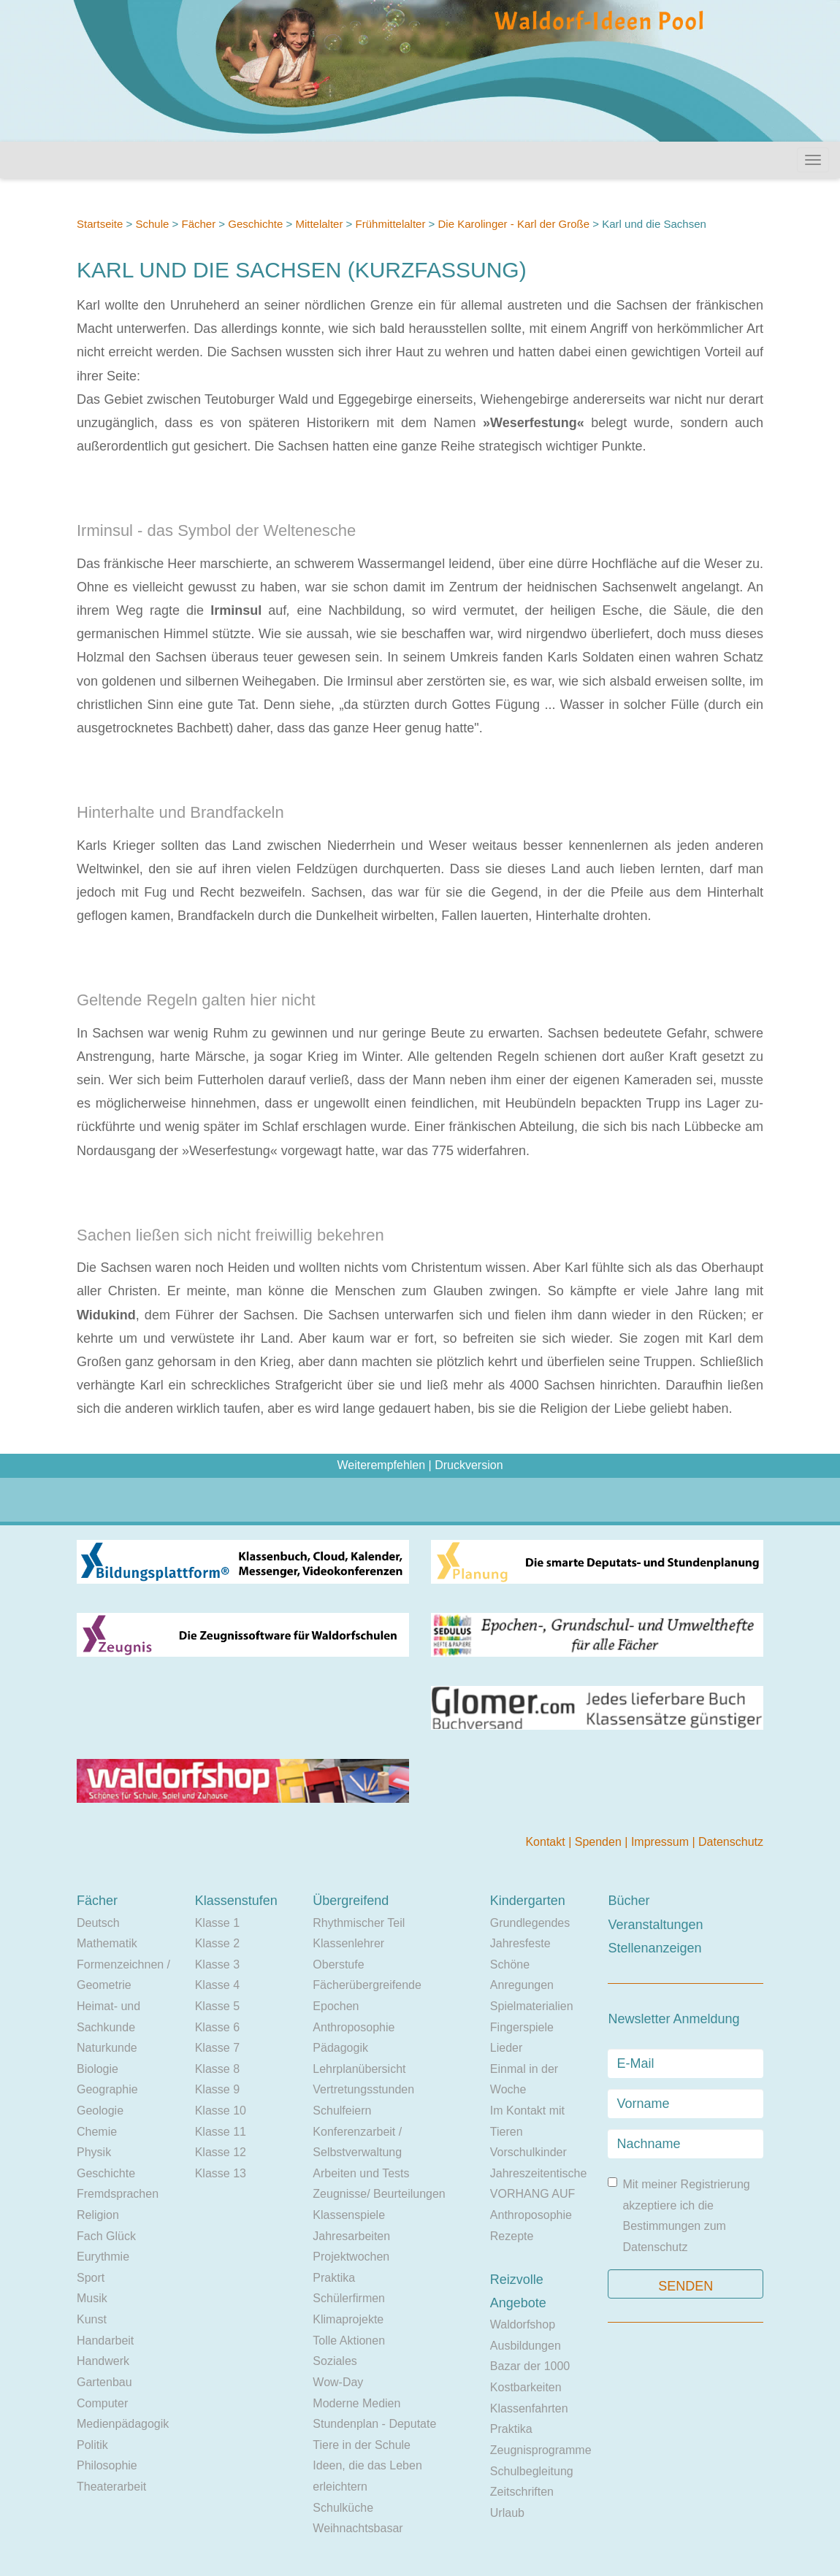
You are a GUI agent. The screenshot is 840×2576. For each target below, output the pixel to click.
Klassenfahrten (529, 2408)
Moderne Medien (356, 2403)
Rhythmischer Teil (359, 1923)
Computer (102, 2403)
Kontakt (546, 1842)
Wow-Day (338, 2382)
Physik (94, 2152)
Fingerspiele (522, 2027)
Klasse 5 (217, 2006)
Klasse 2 (217, 1943)
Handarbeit (105, 2340)
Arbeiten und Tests (361, 2173)
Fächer (198, 224)
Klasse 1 (217, 1923)
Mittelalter (319, 224)
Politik (92, 2445)
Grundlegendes (530, 1923)
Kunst (92, 2319)
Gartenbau (104, 2382)
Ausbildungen (525, 2345)
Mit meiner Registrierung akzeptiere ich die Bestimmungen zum (678, 2215)
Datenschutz (730, 1842)
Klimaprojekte (348, 2319)
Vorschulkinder (528, 2152)
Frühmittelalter (391, 224)
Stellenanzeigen (654, 1948)
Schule (152, 224)
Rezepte (512, 2236)
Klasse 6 (217, 2027)
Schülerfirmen (349, 2298)
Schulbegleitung (531, 2471)
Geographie (107, 2089)
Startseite (100, 224)
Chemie (97, 2131)
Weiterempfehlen (381, 1465)
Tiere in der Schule (362, 2445)
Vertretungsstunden (363, 2089)
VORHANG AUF (532, 2194)
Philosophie (107, 2465)
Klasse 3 (217, 1964)
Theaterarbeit (111, 2486)
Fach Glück (106, 2236)
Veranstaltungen (655, 1924)
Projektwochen (351, 2256)
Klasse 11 (220, 2131)
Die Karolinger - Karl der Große (514, 224)
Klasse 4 (217, 1985)
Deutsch (98, 1923)
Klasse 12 (220, 2152)
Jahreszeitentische (538, 2173)
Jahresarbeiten (351, 2236)
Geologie (100, 2110)
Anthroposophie (353, 2027)
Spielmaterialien (531, 2006)
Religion (98, 2215)
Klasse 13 (220, 2173)
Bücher (628, 1900)
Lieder (506, 2048)
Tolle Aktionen (349, 2340)
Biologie (97, 2069)
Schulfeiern (342, 2110)
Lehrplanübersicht (359, 2069)
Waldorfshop (522, 2324)
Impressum (661, 1842)
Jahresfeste (520, 1943)
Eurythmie (103, 2256)
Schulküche (343, 2508)
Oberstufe (338, 1964)
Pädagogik (340, 2048)
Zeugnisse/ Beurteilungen (379, 2194)
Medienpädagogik (123, 2424)
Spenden (600, 1842)
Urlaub (507, 2513)
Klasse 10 (220, 2110)
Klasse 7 (217, 2048)
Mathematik (107, 1943)
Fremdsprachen (118, 2194)
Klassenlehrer (348, 1943)
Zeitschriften (522, 2491)
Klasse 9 (217, 2089)
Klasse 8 (217, 2069)
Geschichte (255, 224)
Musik (92, 2298)
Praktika (334, 2278)
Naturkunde (107, 2048)
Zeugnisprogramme (541, 2450)
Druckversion (469, 1465)
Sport (90, 2278)
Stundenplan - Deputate (374, 2424)
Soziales (334, 2361)
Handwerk (103, 2361)
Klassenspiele (349, 2215)
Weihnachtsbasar (357, 2528)
